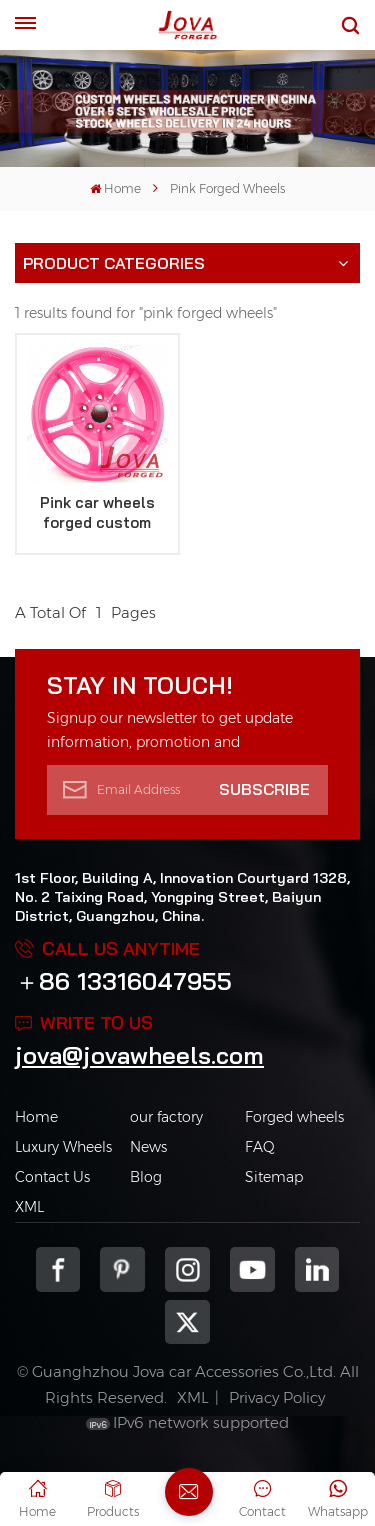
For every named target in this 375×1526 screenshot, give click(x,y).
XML (29, 1207)
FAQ (260, 1147)
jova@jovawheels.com (139, 1055)
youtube (252, 1269)
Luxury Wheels (63, 1147)
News (148, 1147)
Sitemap (274, 1177)
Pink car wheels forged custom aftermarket (97, 513)
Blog (146, 1177)
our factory (166, 1117)
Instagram (187, 1269)
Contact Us (52, 1177)
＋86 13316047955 (123, 981)
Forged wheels (294, 1117)
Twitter (187, 1322)
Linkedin (317, 1269)
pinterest (122, 1269)
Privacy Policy (277, 1397)
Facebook (58, 1269)
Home (115, 188)
